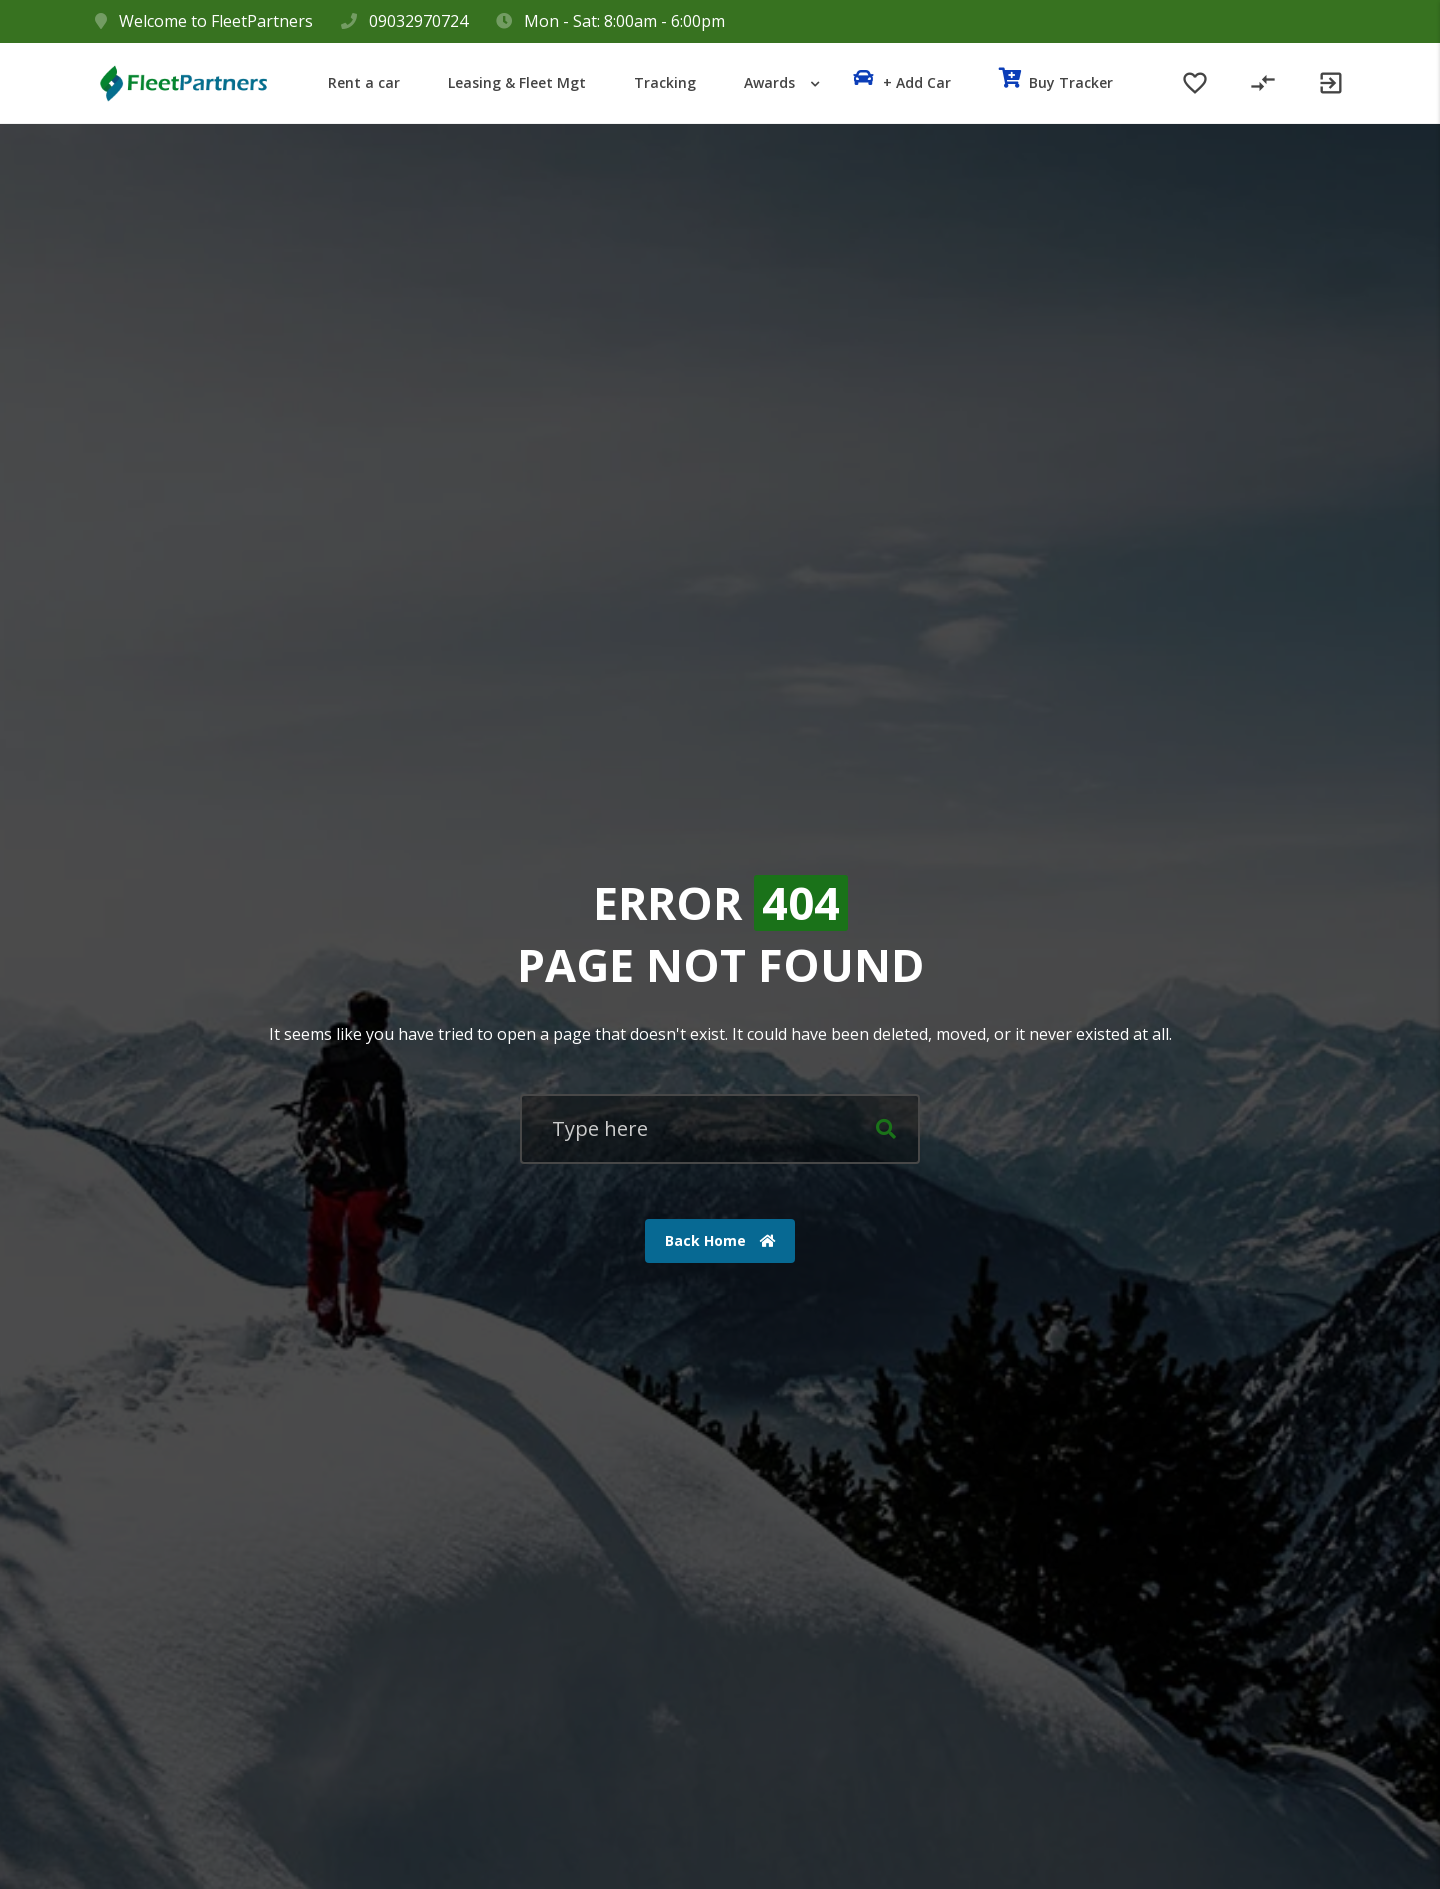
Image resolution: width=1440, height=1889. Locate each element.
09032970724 (418, 21)
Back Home (720, 1240)
